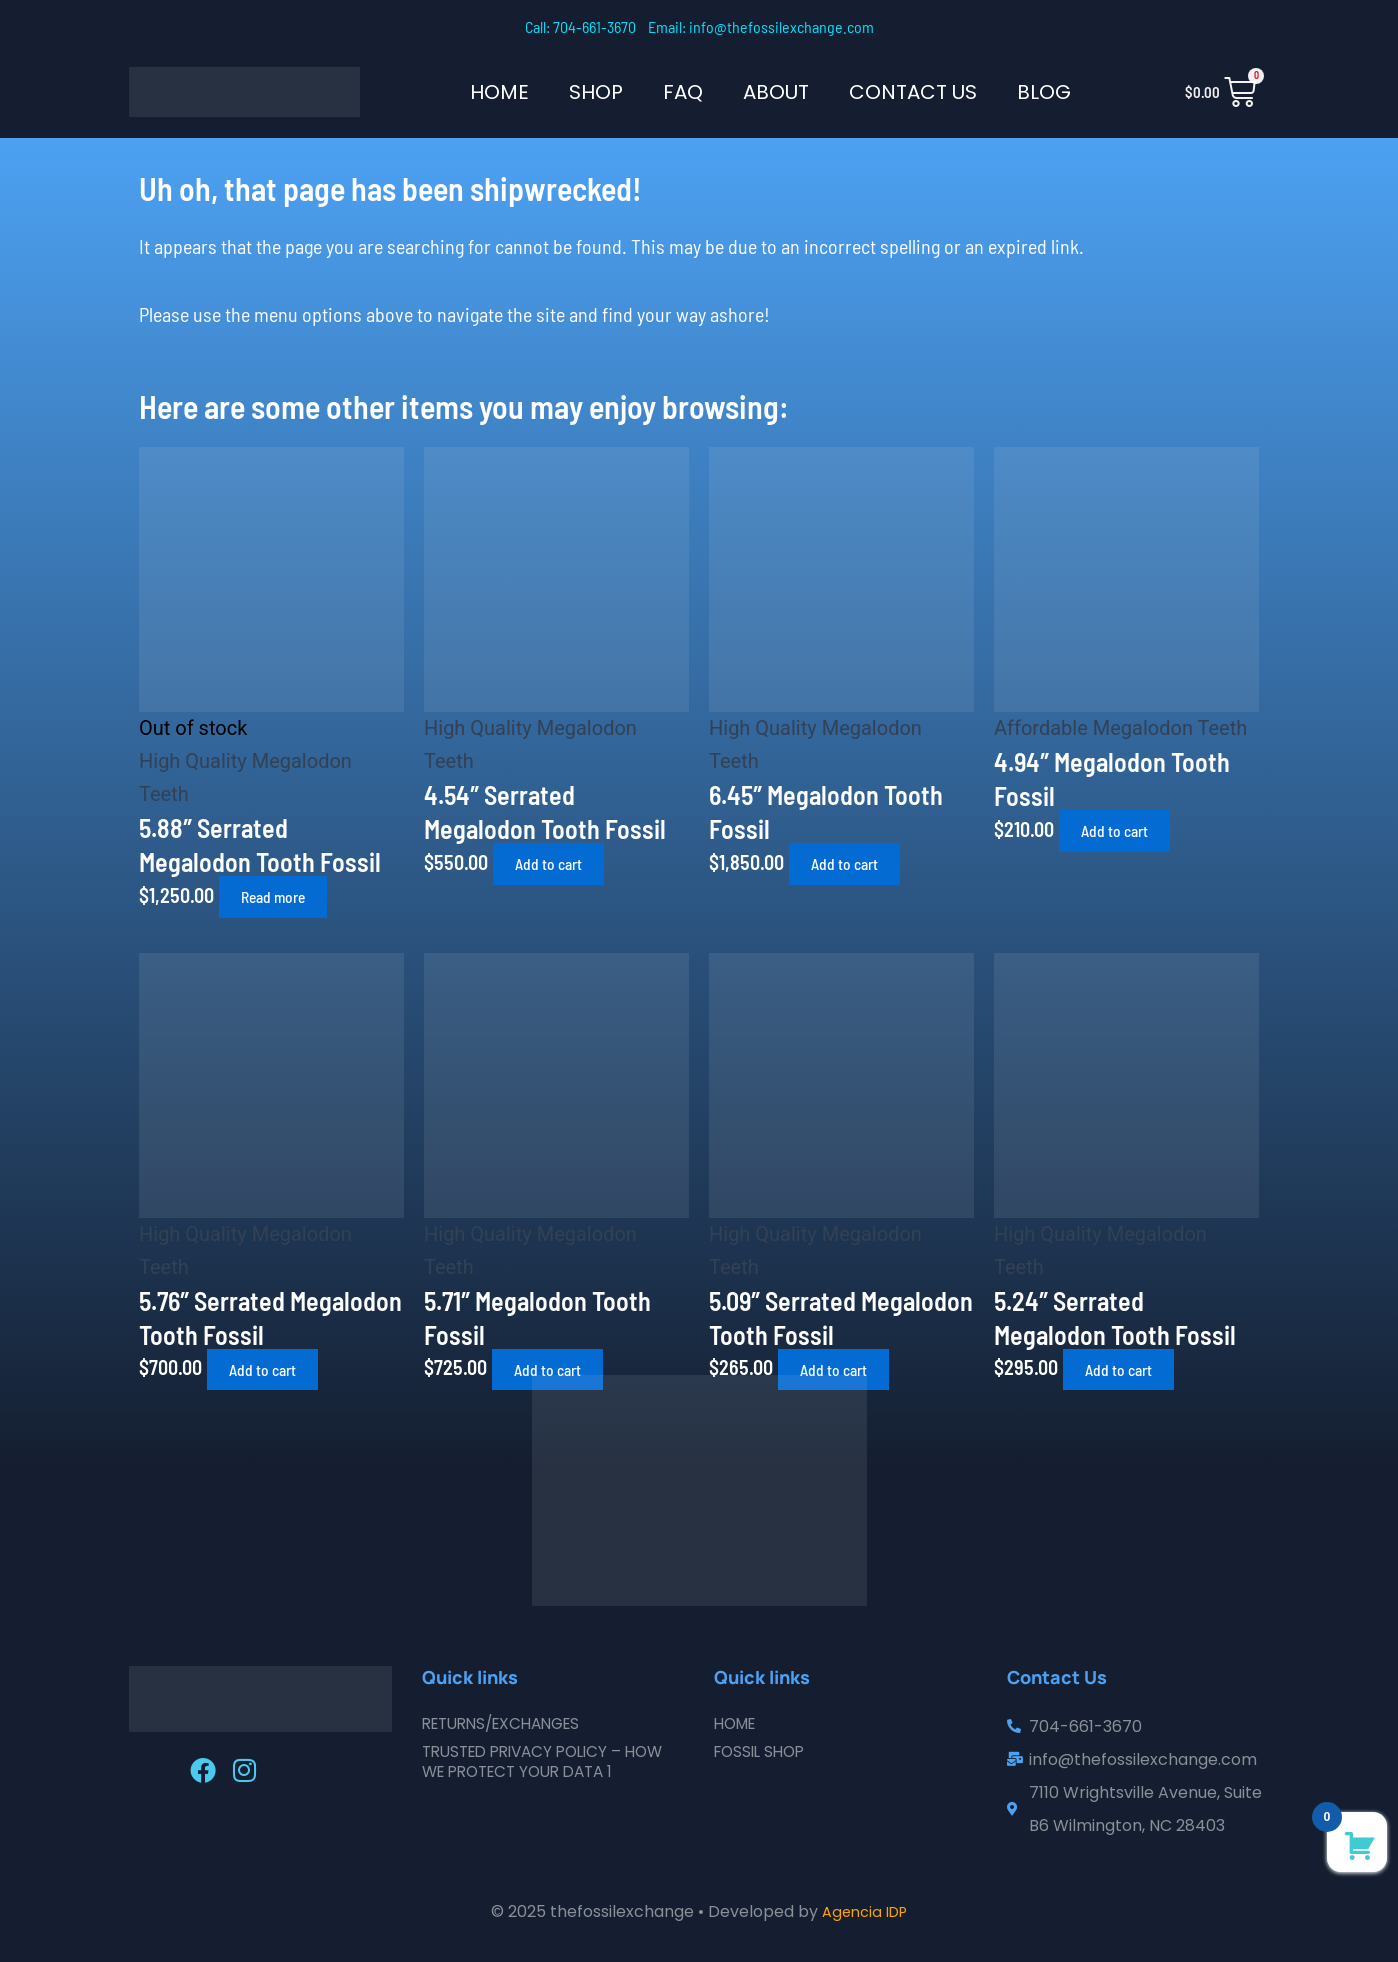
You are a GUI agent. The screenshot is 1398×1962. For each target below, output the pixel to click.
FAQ (683, 92)
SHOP (596, 92)
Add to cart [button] (558, 863)
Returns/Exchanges (508, 1723)
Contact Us (913, 92)
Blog (1044, 92)
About (776, 92)
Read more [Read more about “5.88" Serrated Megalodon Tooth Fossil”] (283, 896)
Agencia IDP (865, 1911)
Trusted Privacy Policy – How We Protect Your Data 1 (551, 1761)
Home (499, 92)
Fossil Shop (763, 1751)
